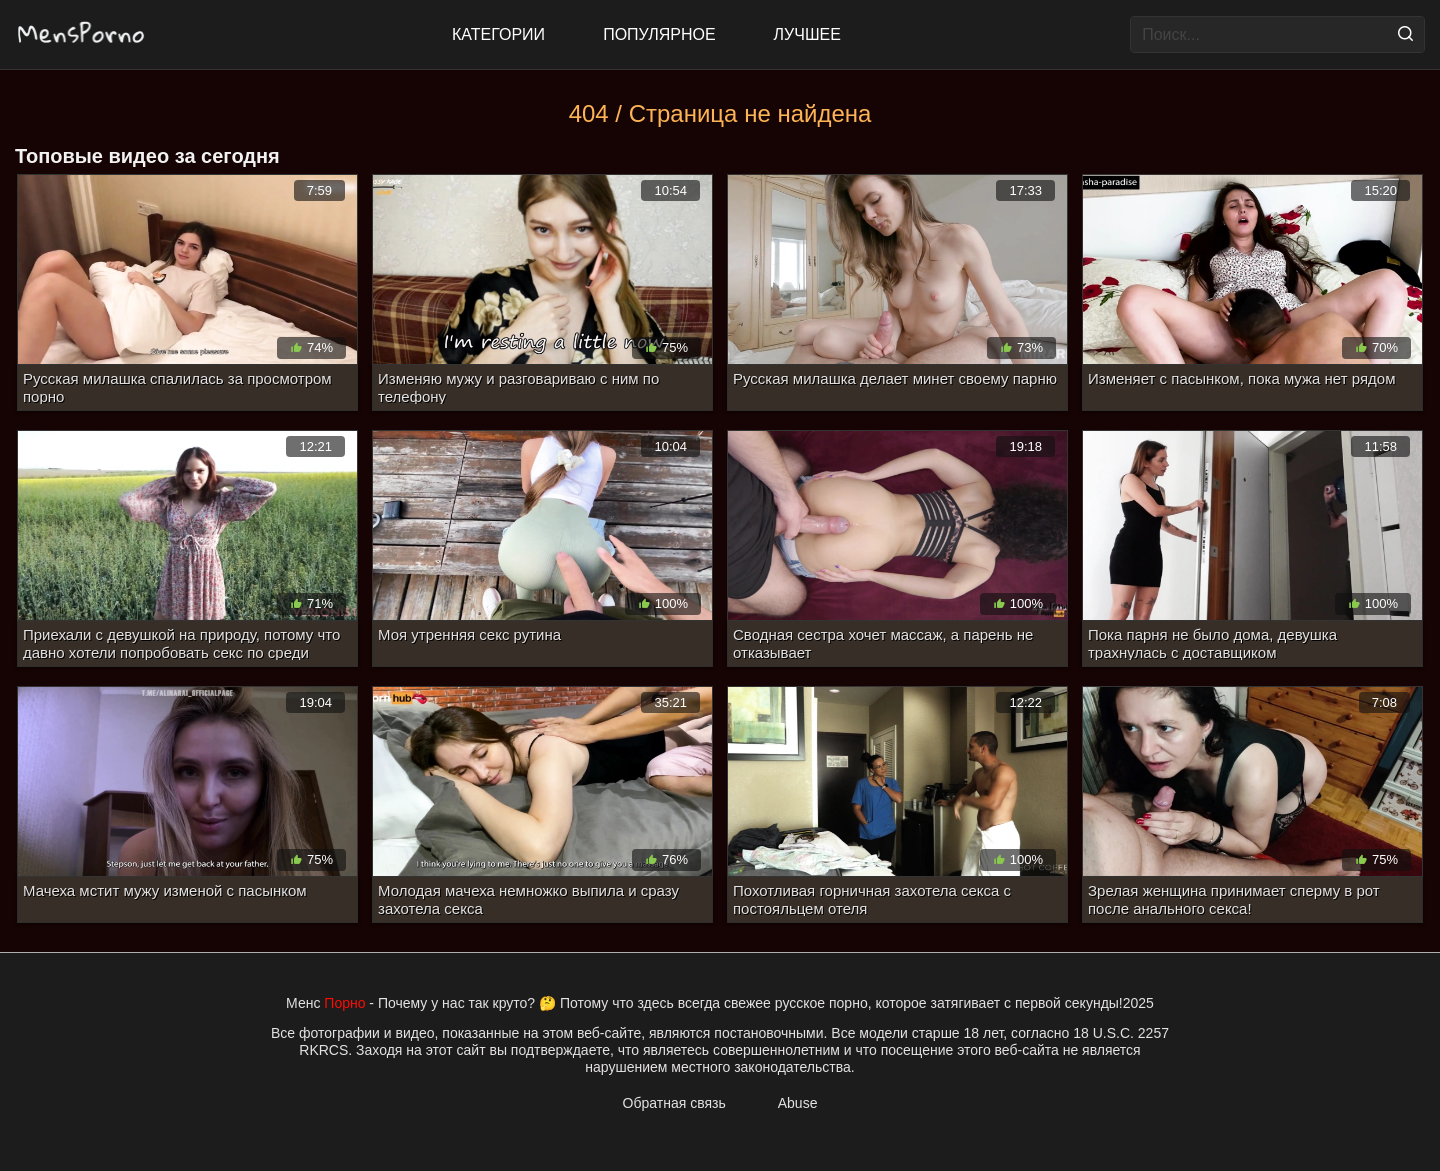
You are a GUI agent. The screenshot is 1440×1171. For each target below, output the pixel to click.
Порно (344, 1003)
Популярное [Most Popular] (659, 34)
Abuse (798, 1103)
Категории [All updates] (498, 34)
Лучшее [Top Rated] (807, 34)
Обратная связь (674, 1103)
